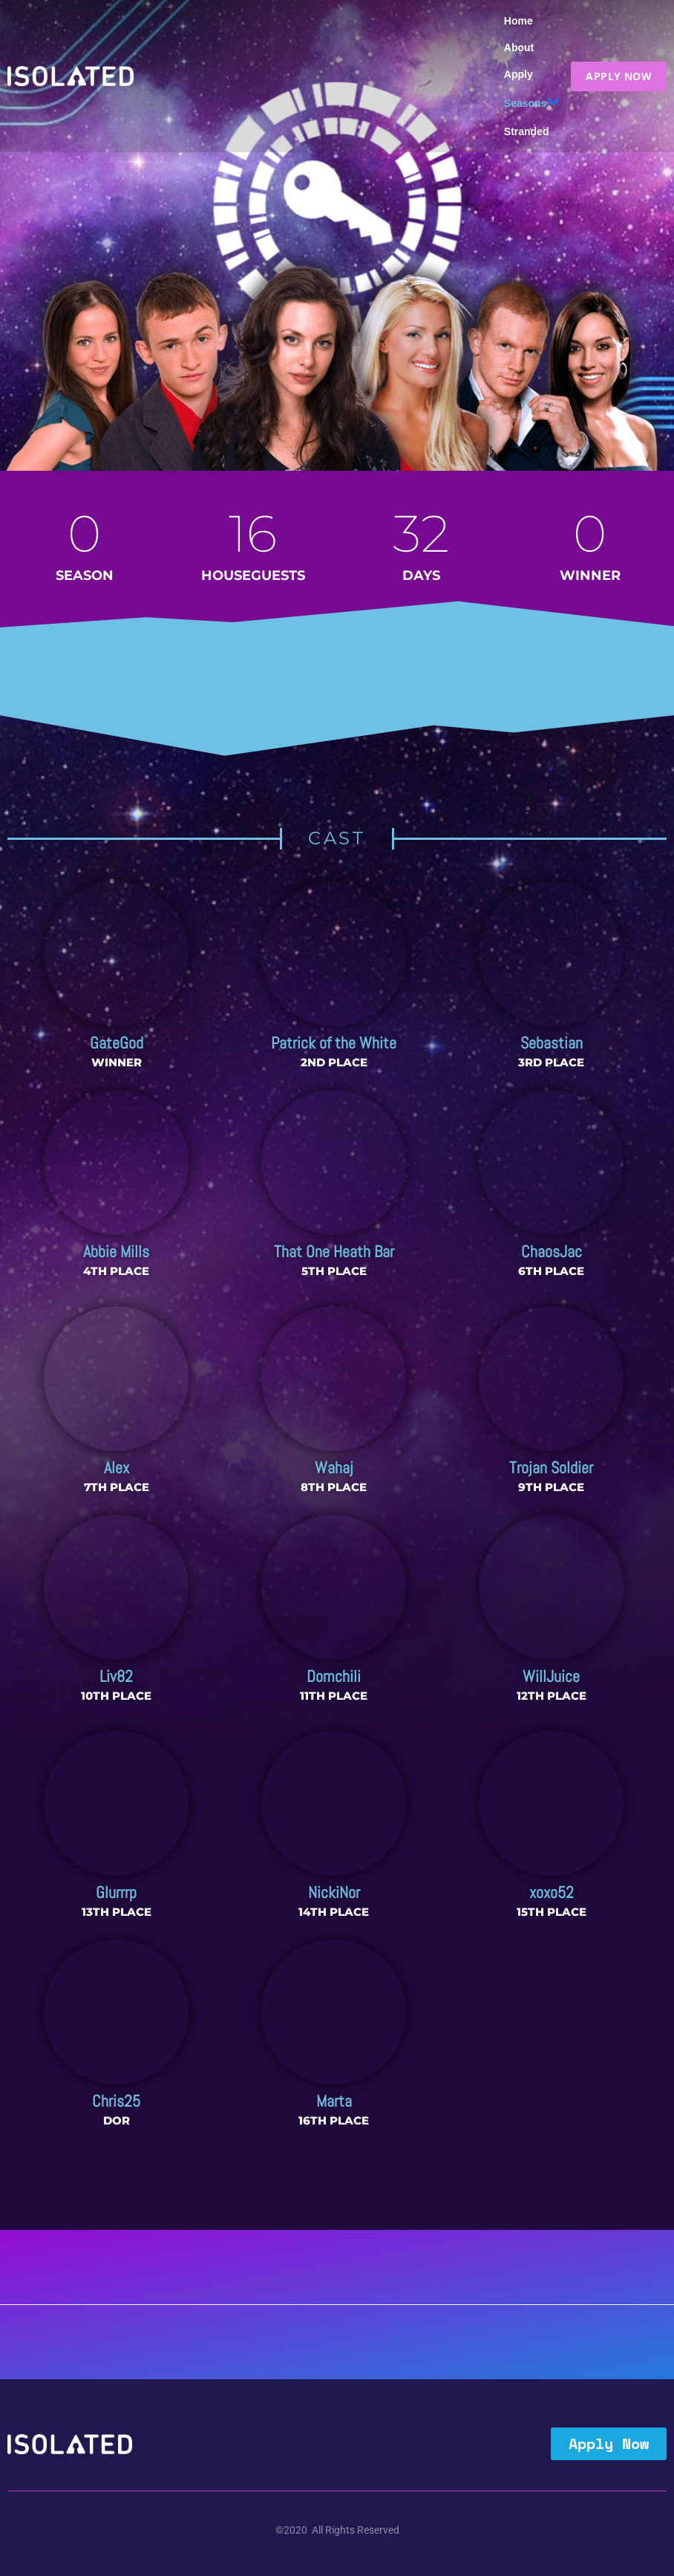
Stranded (526, 131)
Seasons (532, 103)
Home (518, 21)
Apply (518, 74)
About (519, 47)
